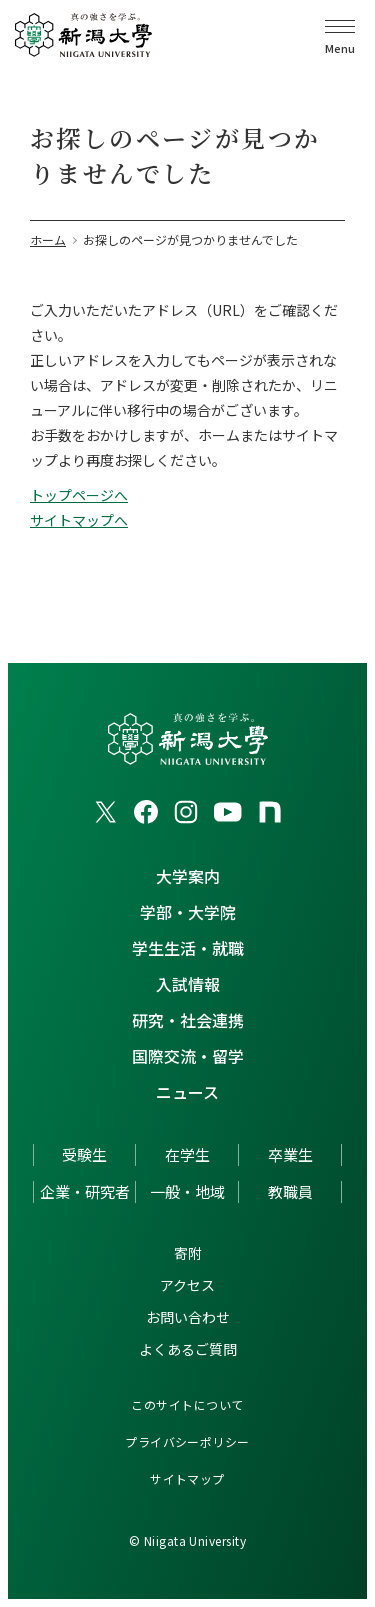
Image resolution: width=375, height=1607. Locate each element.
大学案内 (188, 876)
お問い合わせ (188, 1317)
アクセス (187, 1285)
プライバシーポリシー (187, 1441)
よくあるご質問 (188, 1349)
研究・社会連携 (188, 1020)
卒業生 (290, 1154)
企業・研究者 (85, 1191)
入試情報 (188, 984)
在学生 (187, 1154)
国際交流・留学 (188, 1056)
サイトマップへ (79, 520)
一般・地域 (187, 1191)
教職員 (290, 1191)
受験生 (84, 1154)
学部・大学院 (188, 912)
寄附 (188, 1253)
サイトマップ (187, 1478)
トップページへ (79, 495)
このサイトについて (187, 1404)
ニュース (187, 1092)
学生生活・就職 (188, 948)
